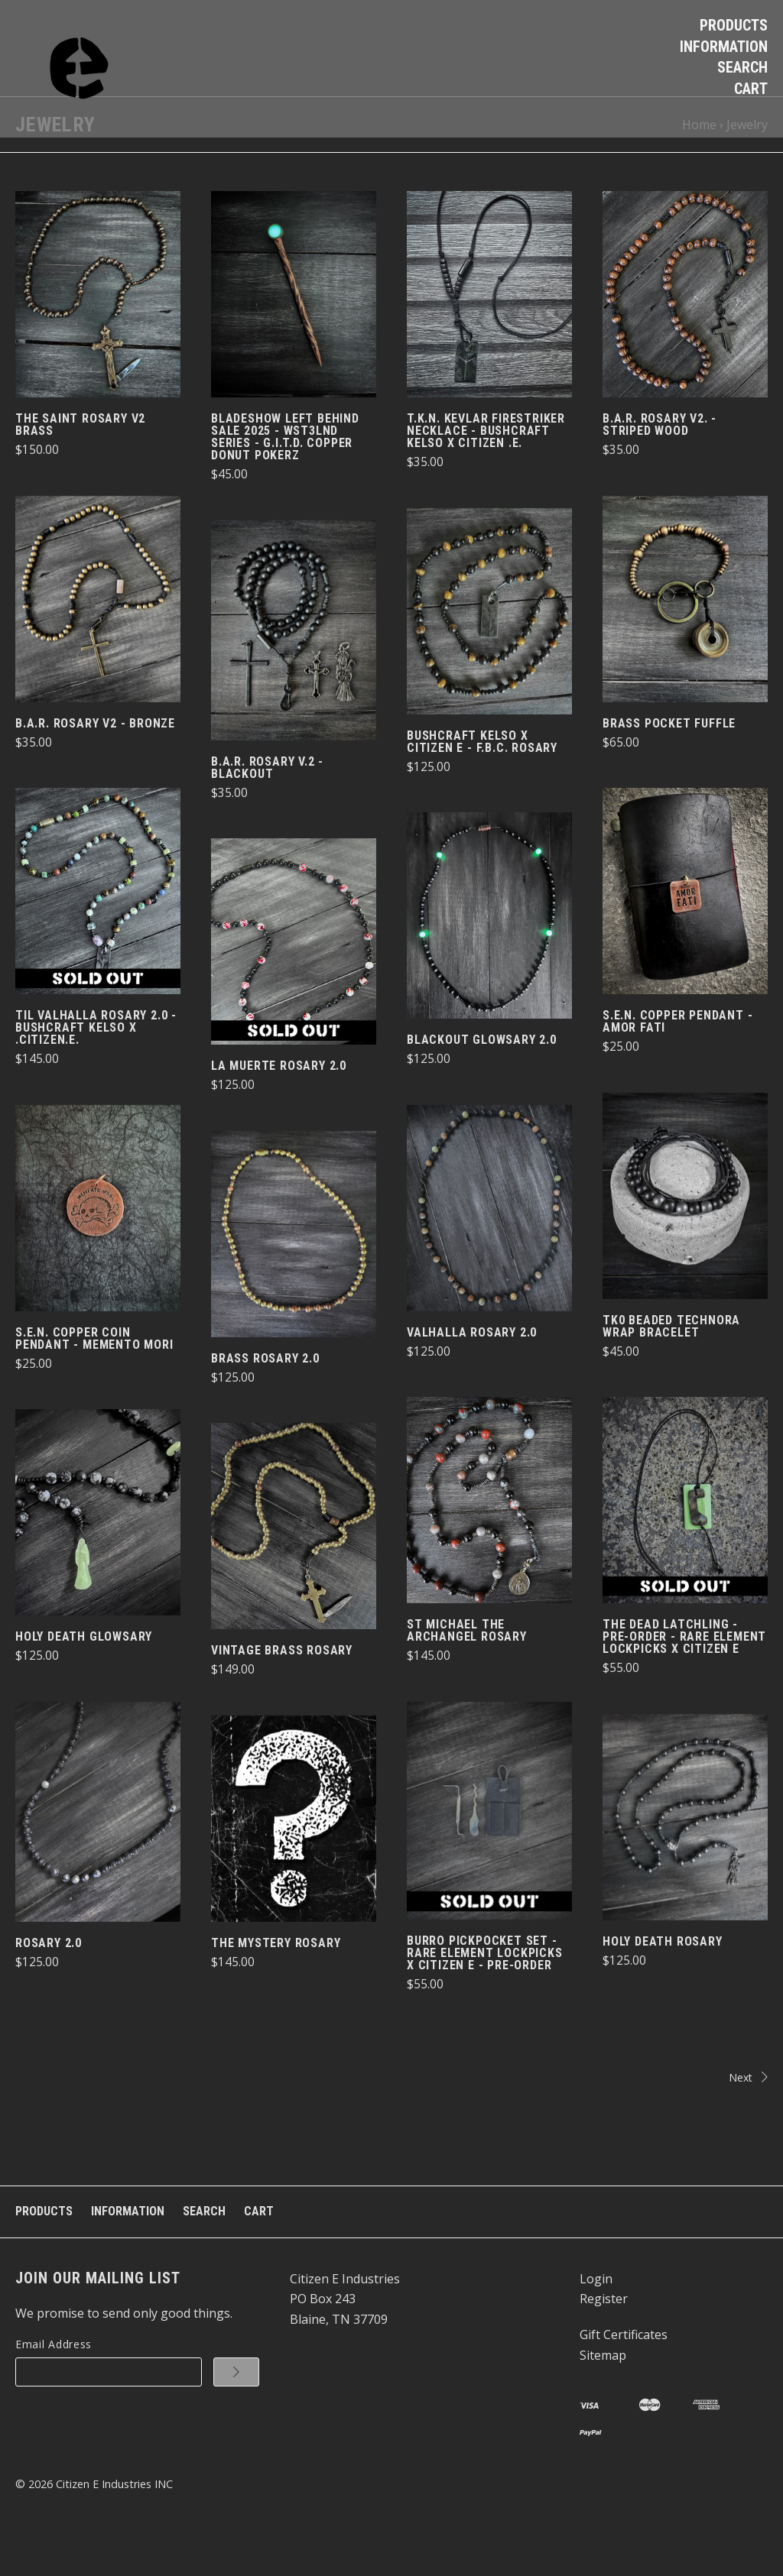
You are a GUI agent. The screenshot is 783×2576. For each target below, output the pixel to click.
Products (734, 25)
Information (724, 46)
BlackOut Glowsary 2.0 (482, 1081)
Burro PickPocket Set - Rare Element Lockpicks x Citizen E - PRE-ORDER (485, 1994)
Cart (751, 88)
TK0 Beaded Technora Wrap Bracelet (671, 1367)
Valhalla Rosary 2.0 (472, 1373)
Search (742, 67)
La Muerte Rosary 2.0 (278, 1107)
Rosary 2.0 (48, 1984)
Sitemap (603, 2396)
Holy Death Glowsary (83, 1677)
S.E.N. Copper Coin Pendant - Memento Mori (94, 1379)
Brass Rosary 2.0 (265, 1399)
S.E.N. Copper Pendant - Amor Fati (677, 1062)
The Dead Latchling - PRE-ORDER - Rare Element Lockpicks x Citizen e (684, 1677)
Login (596, 2320)
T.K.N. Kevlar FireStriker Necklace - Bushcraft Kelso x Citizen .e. (486, 472)
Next (583, 2118)
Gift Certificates (624, 2375)
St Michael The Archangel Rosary (467, 1671)
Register (604, 2340)
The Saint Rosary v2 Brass (80, 466)
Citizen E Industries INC (114, 2525)
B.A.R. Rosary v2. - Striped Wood (659, 466)
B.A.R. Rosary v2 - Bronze (95, 764)
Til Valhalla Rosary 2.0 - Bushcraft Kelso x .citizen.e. (96, 1068)
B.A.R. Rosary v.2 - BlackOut (267, 808)
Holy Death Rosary (663, 1982)
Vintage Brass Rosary (282, 1691)
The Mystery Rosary (275, 1984)
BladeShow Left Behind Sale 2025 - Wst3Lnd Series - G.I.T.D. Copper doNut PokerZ (285, 478)
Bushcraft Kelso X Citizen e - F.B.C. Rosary (482, 783)
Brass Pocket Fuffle (669, 764)
